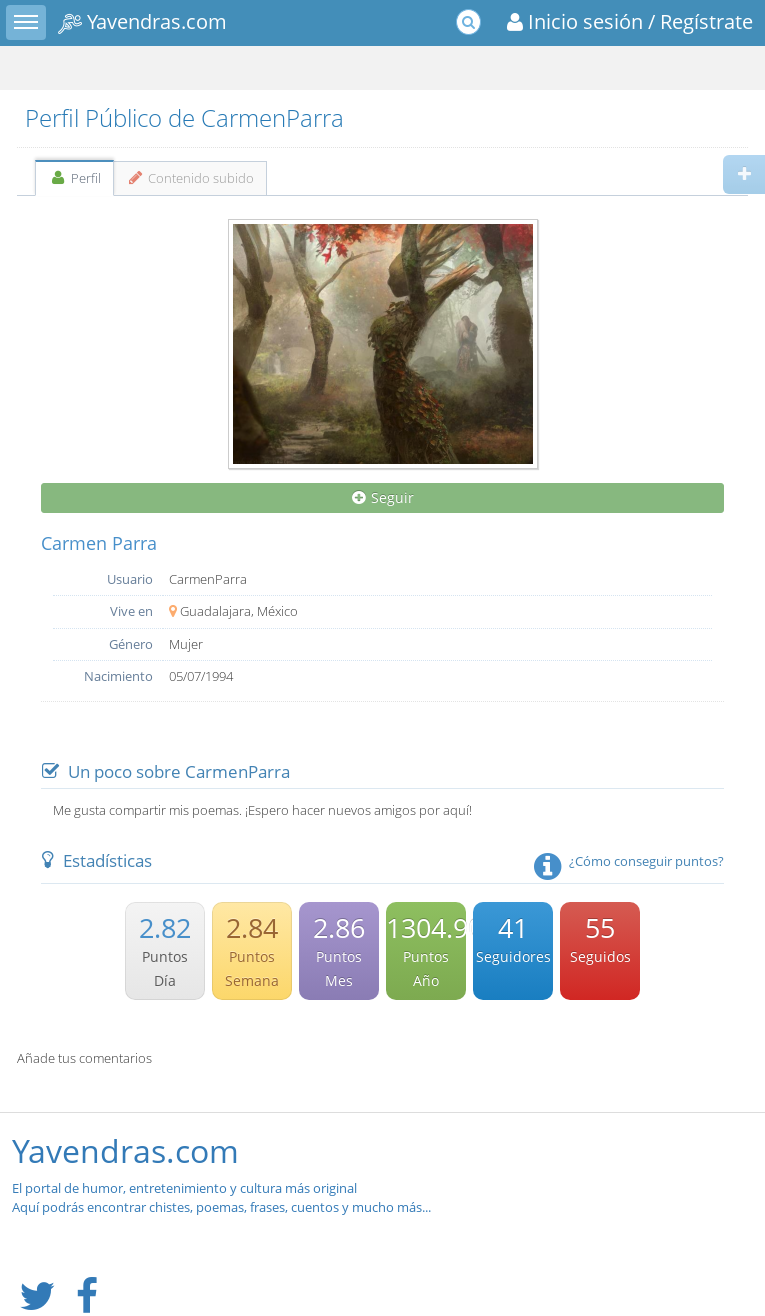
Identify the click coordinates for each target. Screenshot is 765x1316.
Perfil (74, 178)
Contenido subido (190, 178)
